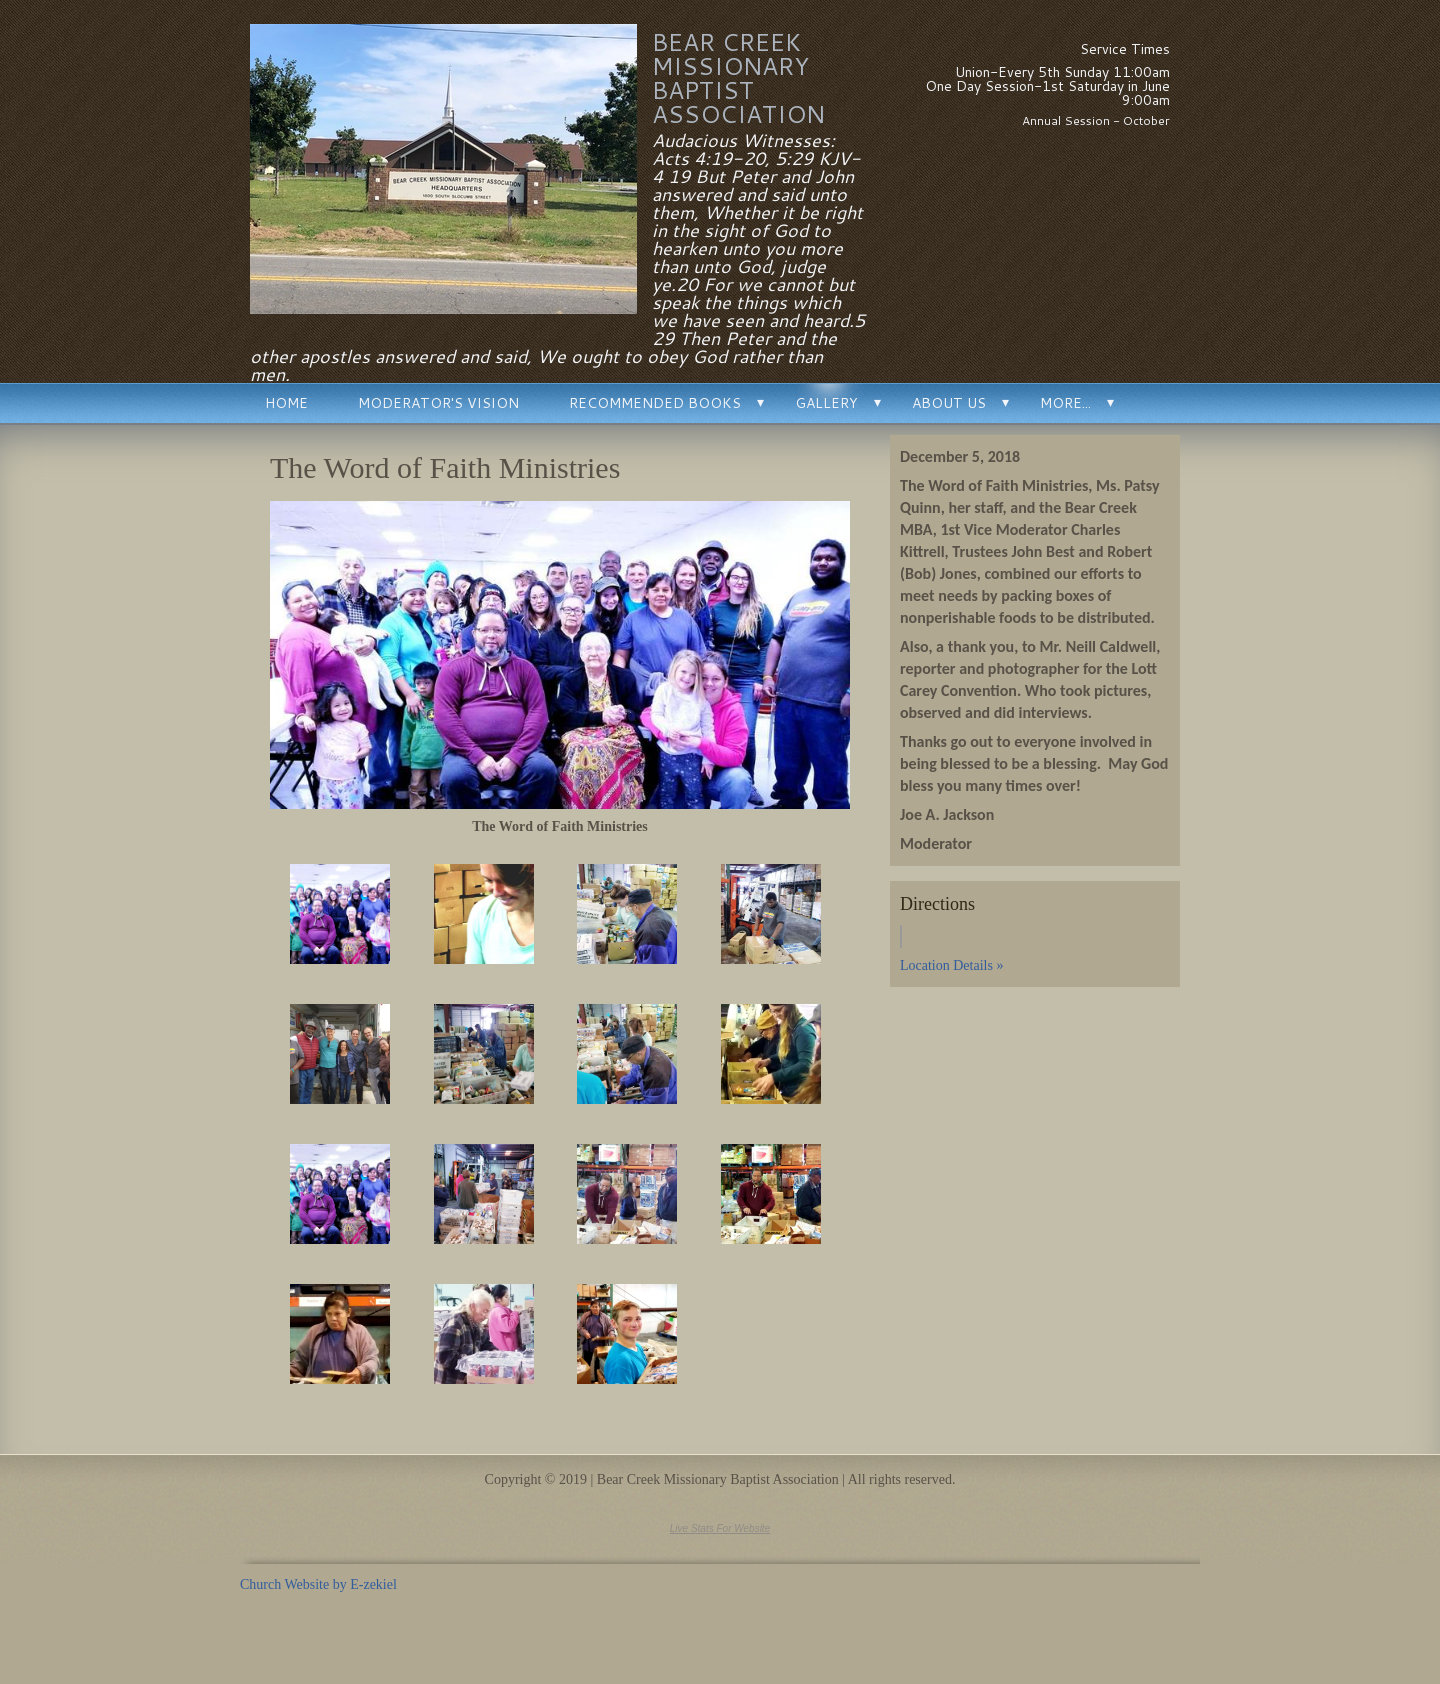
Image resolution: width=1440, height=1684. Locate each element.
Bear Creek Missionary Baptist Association (738, 78)
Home (286, 403)
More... (1065, 403)
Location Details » (951, 965)
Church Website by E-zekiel (318, 1584)
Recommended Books (655, 403)
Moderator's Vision (438, 403)
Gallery (826, 403)
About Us (949, 403)
